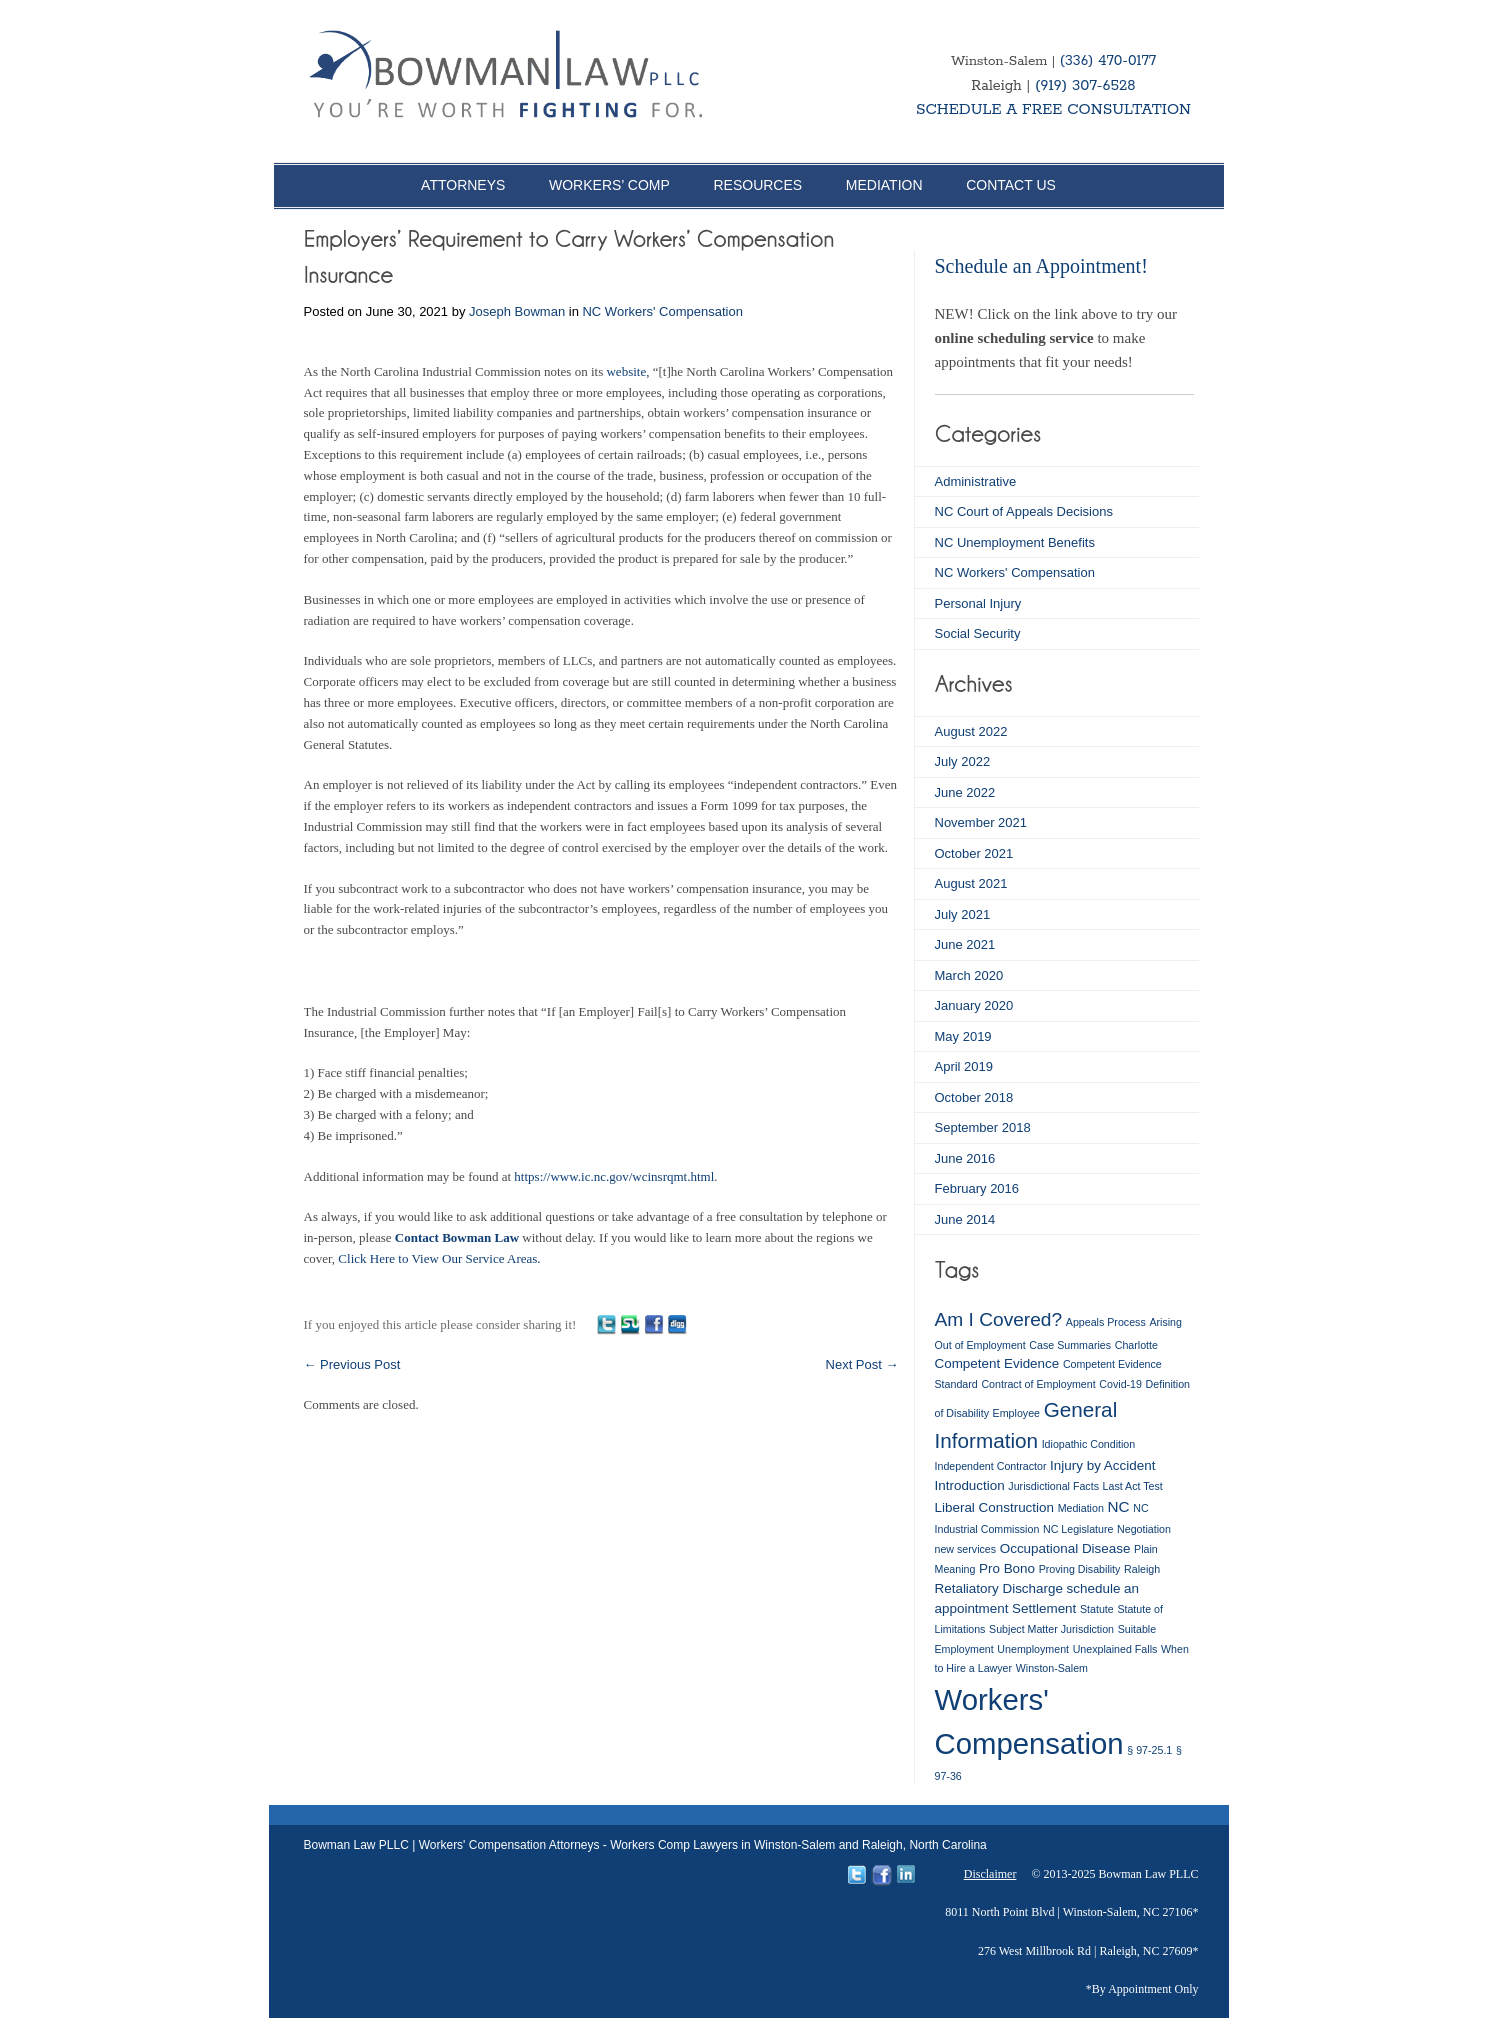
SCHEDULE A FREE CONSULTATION (1053, 109)
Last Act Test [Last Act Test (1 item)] (1133, 1486)
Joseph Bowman (517, 311)
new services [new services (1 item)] (966, 1549)
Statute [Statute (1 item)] (1097, 1609)
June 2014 (965, 1219)
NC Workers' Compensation (662, 311)
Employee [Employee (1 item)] (1016, 1413)
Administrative (976, 481)
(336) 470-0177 (1108, 61)
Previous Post (352, 1364)
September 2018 (983, 1127)
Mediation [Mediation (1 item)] (1081, 1508)
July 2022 (963, 761)
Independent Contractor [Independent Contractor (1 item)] (991, 1466)
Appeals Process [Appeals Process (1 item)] (1106, 1322)
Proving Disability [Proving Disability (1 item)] (1080, 1569)
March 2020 (969, 975)
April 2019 (964, 1066)
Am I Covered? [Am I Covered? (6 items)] (999, 1319)
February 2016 (977, 1188)
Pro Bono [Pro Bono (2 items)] (1007, 1568)
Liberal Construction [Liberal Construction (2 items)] (995, 1507)
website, (627, 371)
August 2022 (971, 731)
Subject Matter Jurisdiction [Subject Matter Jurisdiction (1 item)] (1051, 1629)
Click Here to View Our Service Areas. (439, 1258)
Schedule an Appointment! (1041, 266)
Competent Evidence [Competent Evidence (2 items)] (997, 1363)
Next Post (862, 1364)
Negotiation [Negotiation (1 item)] (1144, 1529)
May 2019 (963, 1036)
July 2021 (963, 914)
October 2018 (974, 1097)
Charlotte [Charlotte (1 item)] (1136, 1345)
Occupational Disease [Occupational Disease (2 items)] (1065, 1548)
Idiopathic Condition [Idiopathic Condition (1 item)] (1089, 1444)
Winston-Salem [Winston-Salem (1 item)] (1052, 1668)
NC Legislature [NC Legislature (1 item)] (1078, 1529)
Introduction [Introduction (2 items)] (970, 1485)
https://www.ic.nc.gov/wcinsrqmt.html (614, 1176)
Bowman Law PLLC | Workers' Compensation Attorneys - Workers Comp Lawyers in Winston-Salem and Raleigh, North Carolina (645, 1845)
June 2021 (965, 944)
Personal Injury (978, 603)
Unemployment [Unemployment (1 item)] (1033, 1649)
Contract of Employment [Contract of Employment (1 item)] (1038, 1384)
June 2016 (965, 1158)
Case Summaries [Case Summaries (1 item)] (1070, 1345)
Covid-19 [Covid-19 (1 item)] (1120, 1384)
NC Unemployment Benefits (1015, 542)
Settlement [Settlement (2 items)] (1044, 1608)
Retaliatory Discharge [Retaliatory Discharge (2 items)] (999, 1588)
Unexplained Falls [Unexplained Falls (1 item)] (1115, 1649)
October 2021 (974, 853)
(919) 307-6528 (1085, 85)
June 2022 (965, 792)
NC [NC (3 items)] (1118, 1506)
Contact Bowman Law (457, 1237)
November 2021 (981, 822)
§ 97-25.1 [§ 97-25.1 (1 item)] (1149, 1750)
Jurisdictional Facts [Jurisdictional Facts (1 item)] (1053, 1486)
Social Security (978, 633)
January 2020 (974, 1005)
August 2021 (971, 883)
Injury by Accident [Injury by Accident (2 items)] (1102, 1465)
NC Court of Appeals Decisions (1024, 511)
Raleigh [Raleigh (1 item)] (1142, 1569)
